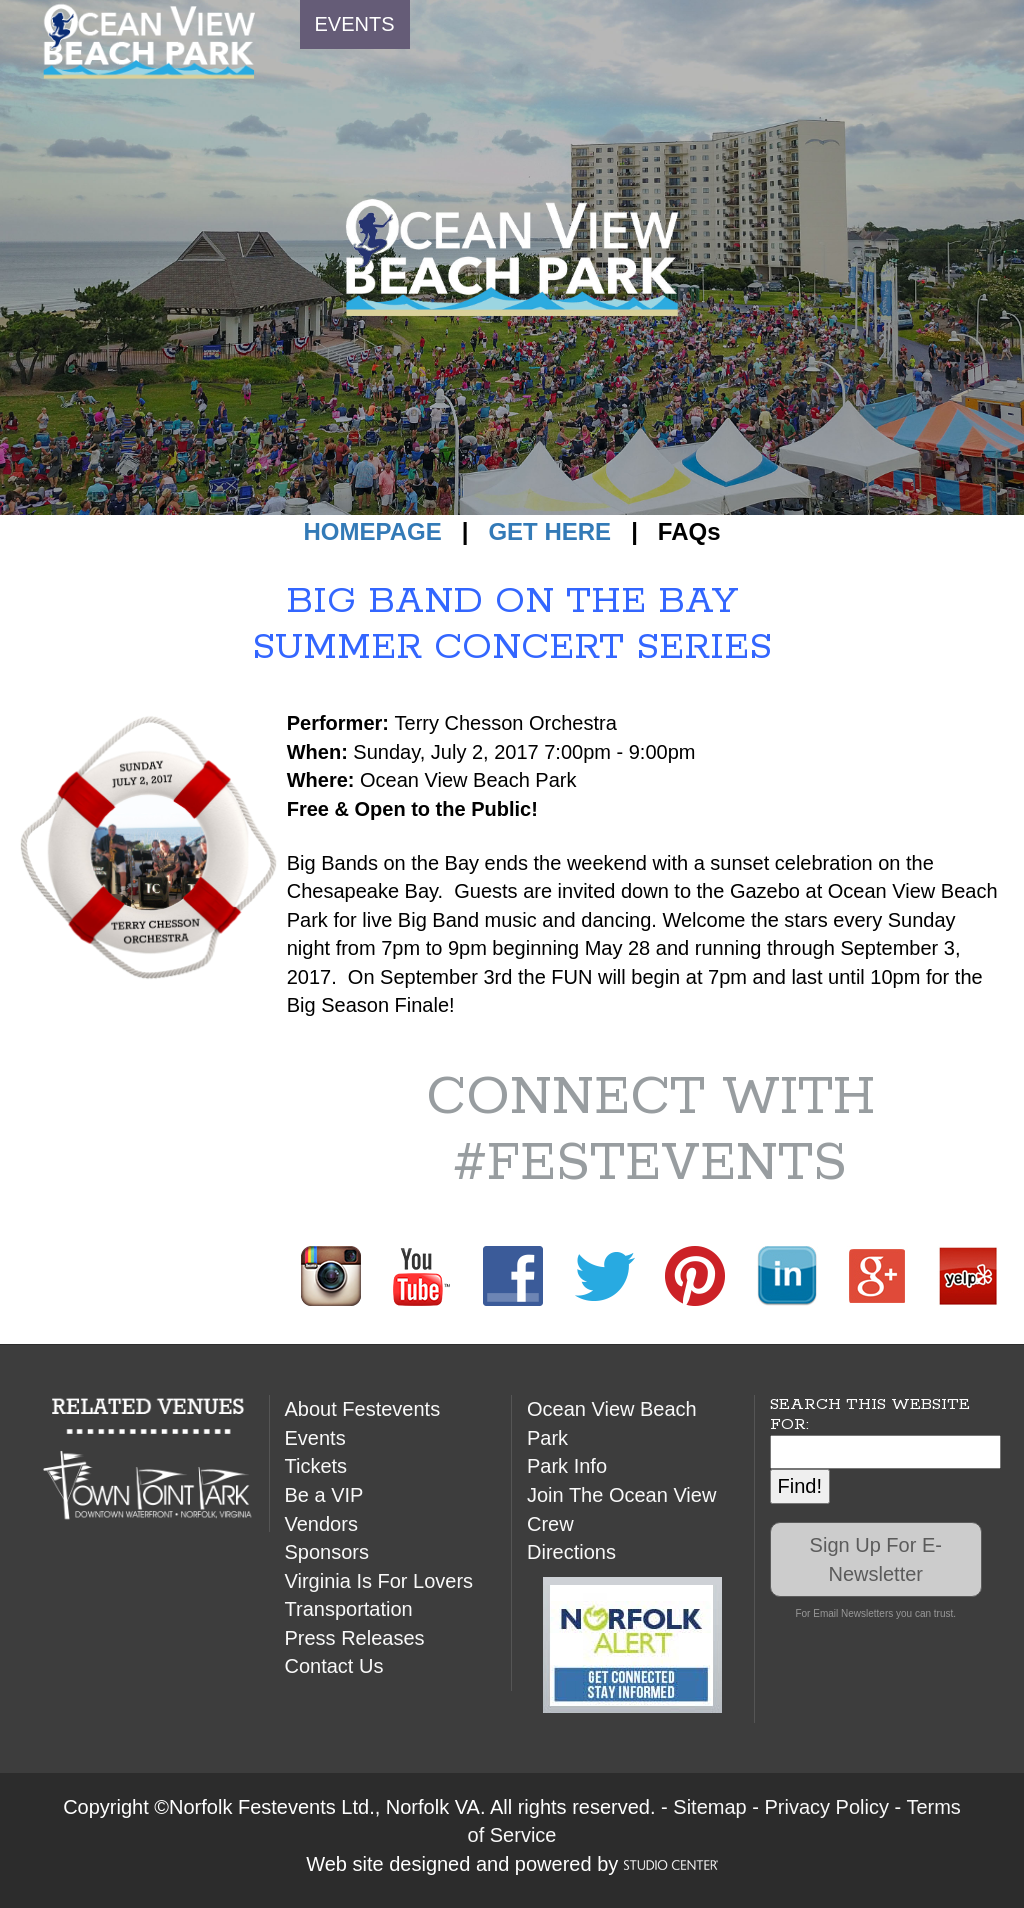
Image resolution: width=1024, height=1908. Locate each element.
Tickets (316, 1466)
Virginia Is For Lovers (379, 1581)
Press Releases (355, 1638)
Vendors (321, 1524)
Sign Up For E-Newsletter (876, 1559)
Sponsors (327, 1552)
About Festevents (363, 1409)
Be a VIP (324, 1495)
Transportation (349, 1609)
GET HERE (549, 531)
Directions (571, 1552)
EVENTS (355, 24)
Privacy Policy (826, 1807)
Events (315, 1438)
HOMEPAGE (372, 531)
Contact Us (334, 1666)
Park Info (567, 1466)
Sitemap (709, 1807)
